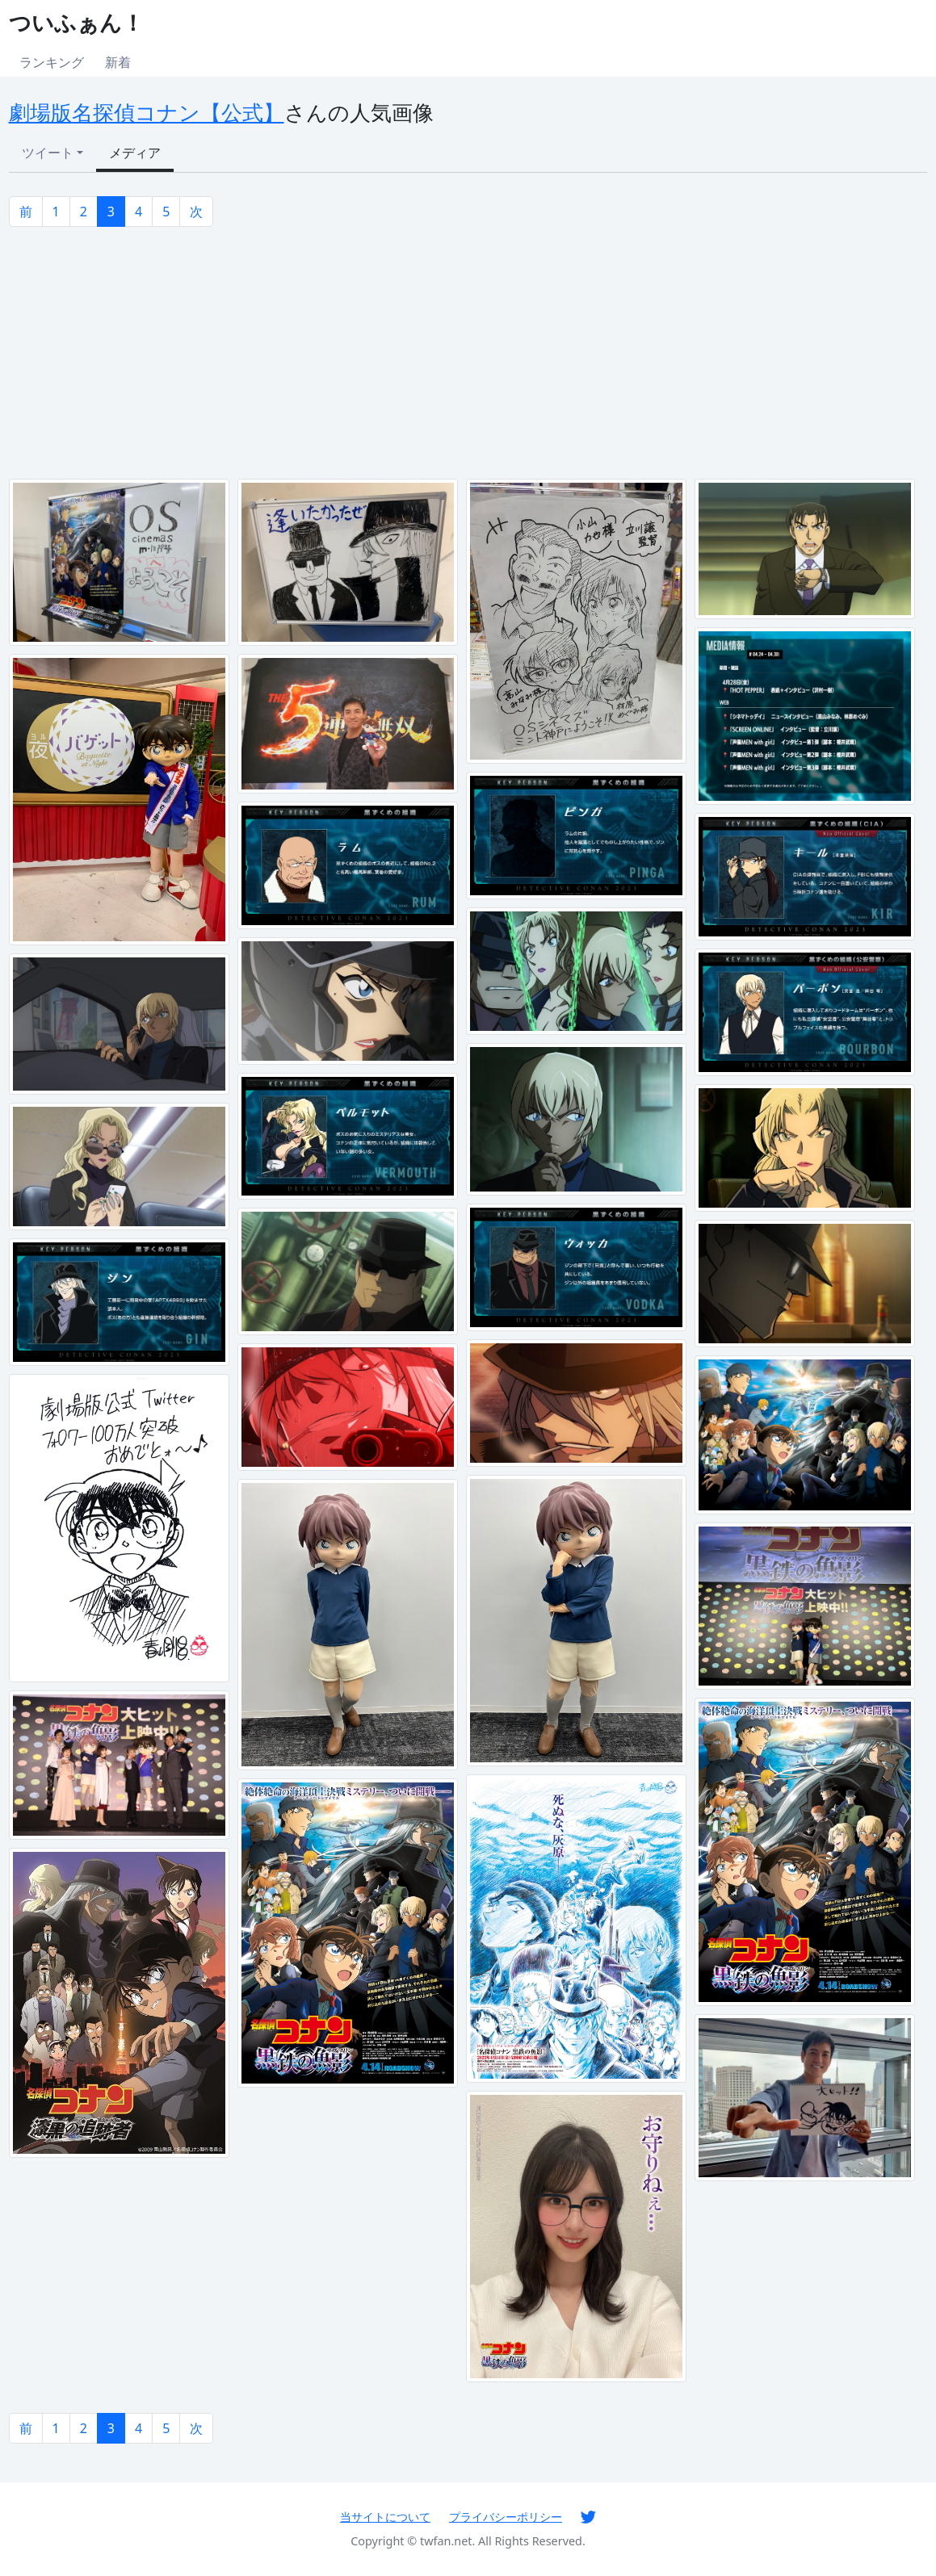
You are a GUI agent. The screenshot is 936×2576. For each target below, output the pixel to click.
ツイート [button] (47, 152)
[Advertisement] (468, 353)
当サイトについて (385, 2516)
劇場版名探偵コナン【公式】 (146, 112)
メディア (135, 152)
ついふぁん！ (76, 22)
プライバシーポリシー (505, 2516)
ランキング (51, 62)
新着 (118, 62)
